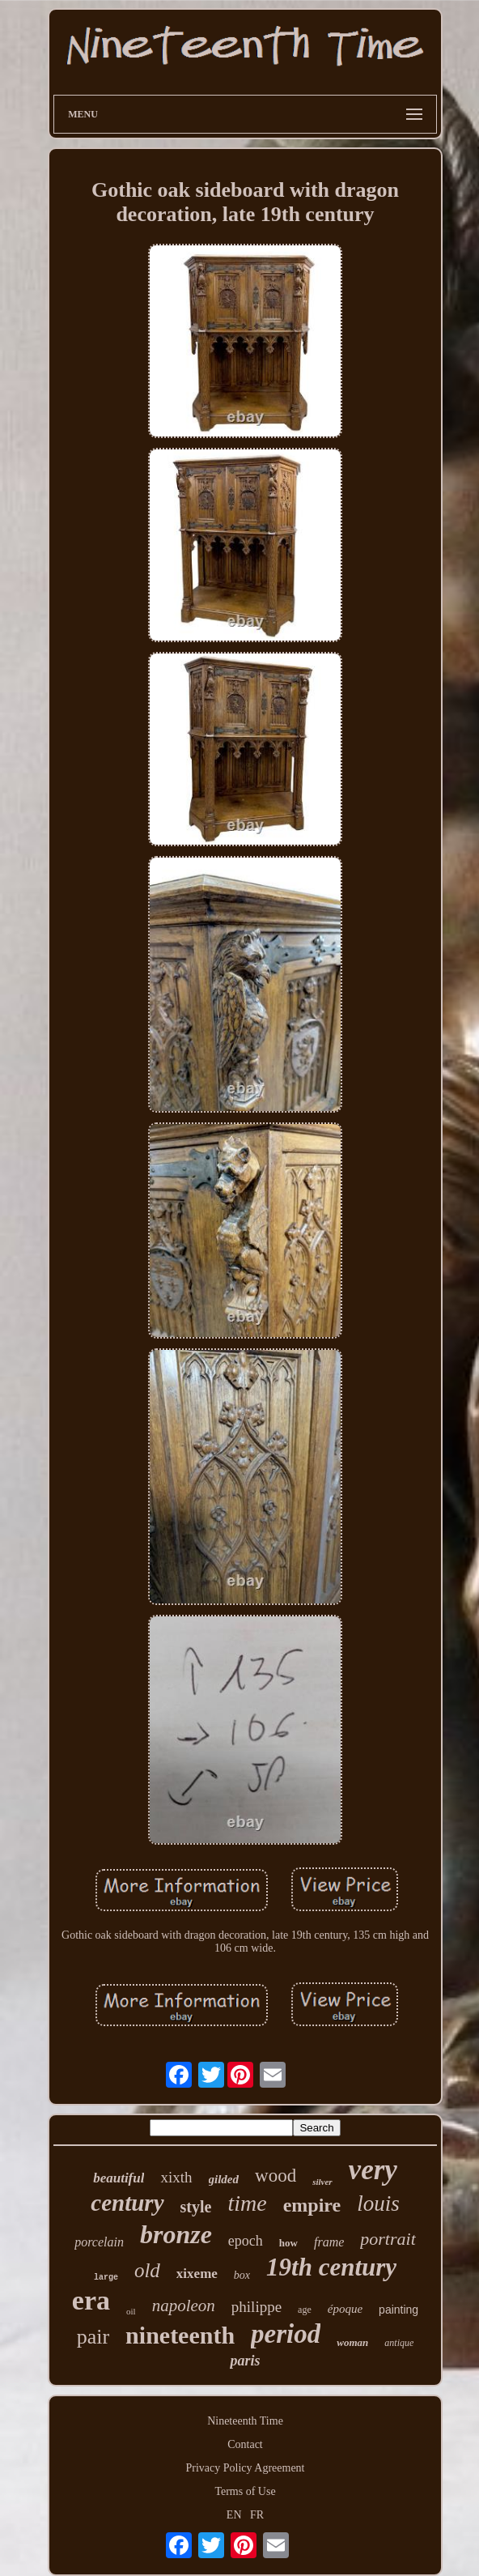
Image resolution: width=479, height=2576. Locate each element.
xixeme (197, 2273)
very (373, 2170)
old (147, 2270)
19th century (331, 2267)
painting (398, 2309)
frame (329, 2242)
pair (93, 2336)
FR (257, 2515)
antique (398, 2342)
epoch (245, 2241)
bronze (176, 2234)
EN (234, 2515)
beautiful (118, 2178)
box (242, 2275)
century (127, 2203)
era (91, 2300)
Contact (245, 2444)
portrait (387, 2239)
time (246, 2203)
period (285, 2333)
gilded (224, 2179)
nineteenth (180, 2335)
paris (245, 2360)
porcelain (99, 2242)
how (288, 2243)
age (305, 2309)
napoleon (183, 2305)
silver (322, 2181)
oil (131, 2311)
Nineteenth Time (245, 2421)
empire (312, 2205)
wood (275, 2175)
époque (345, 2308)
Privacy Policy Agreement (245, 2468)
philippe (256, 2306)
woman (352, 2342)
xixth (176, 2177)
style (196, 2207)
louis (378, 2203)
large (106, 2277)
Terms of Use (244, 2491)
